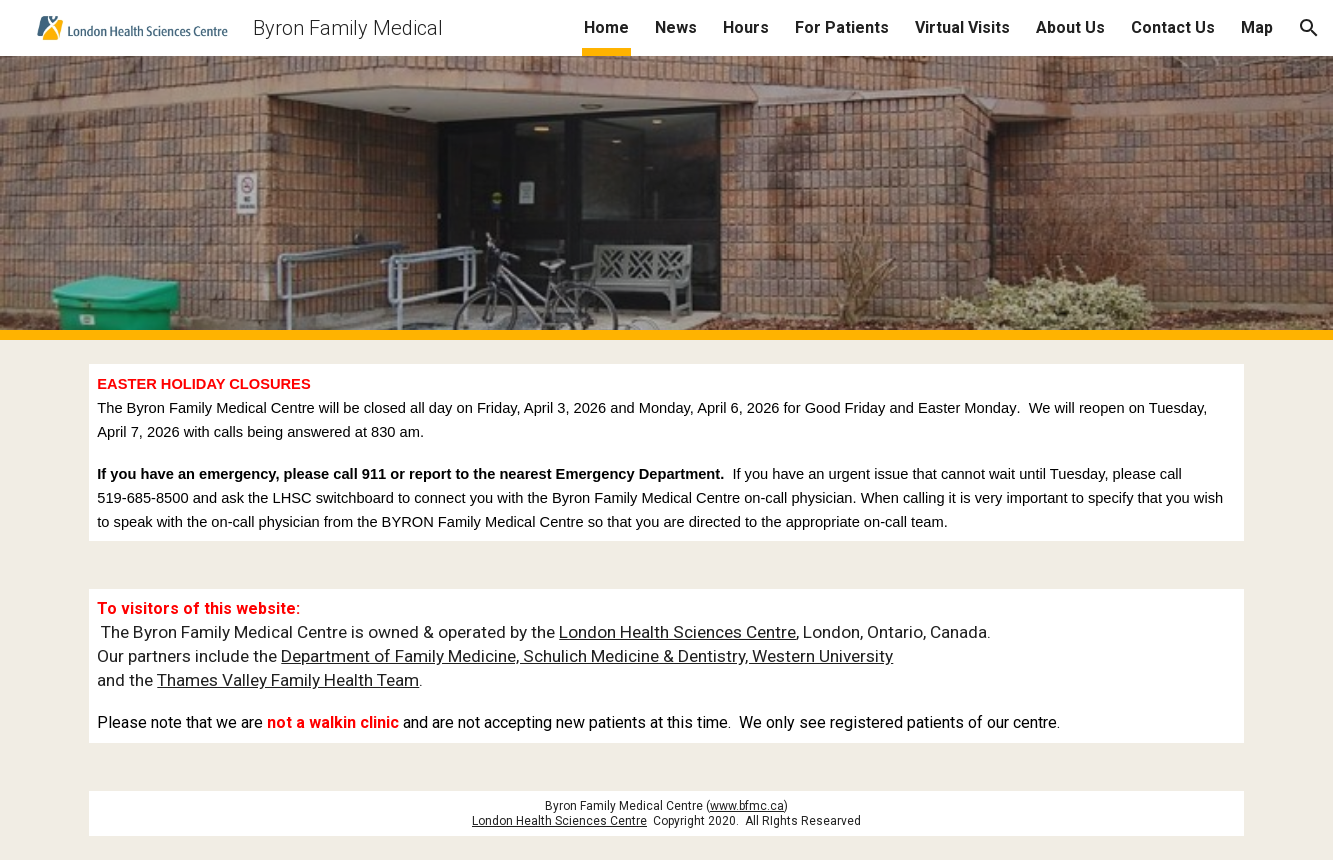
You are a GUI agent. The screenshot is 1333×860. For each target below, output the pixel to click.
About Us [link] (1070, 27)
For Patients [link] (842, 27)
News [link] (676, 27)
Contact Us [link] (1173, 27)
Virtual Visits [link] (962, 27)
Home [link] (606, 27)
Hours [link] (746, 27)
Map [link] (1257, 27)
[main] (666, 452)
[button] (1309, 28)
